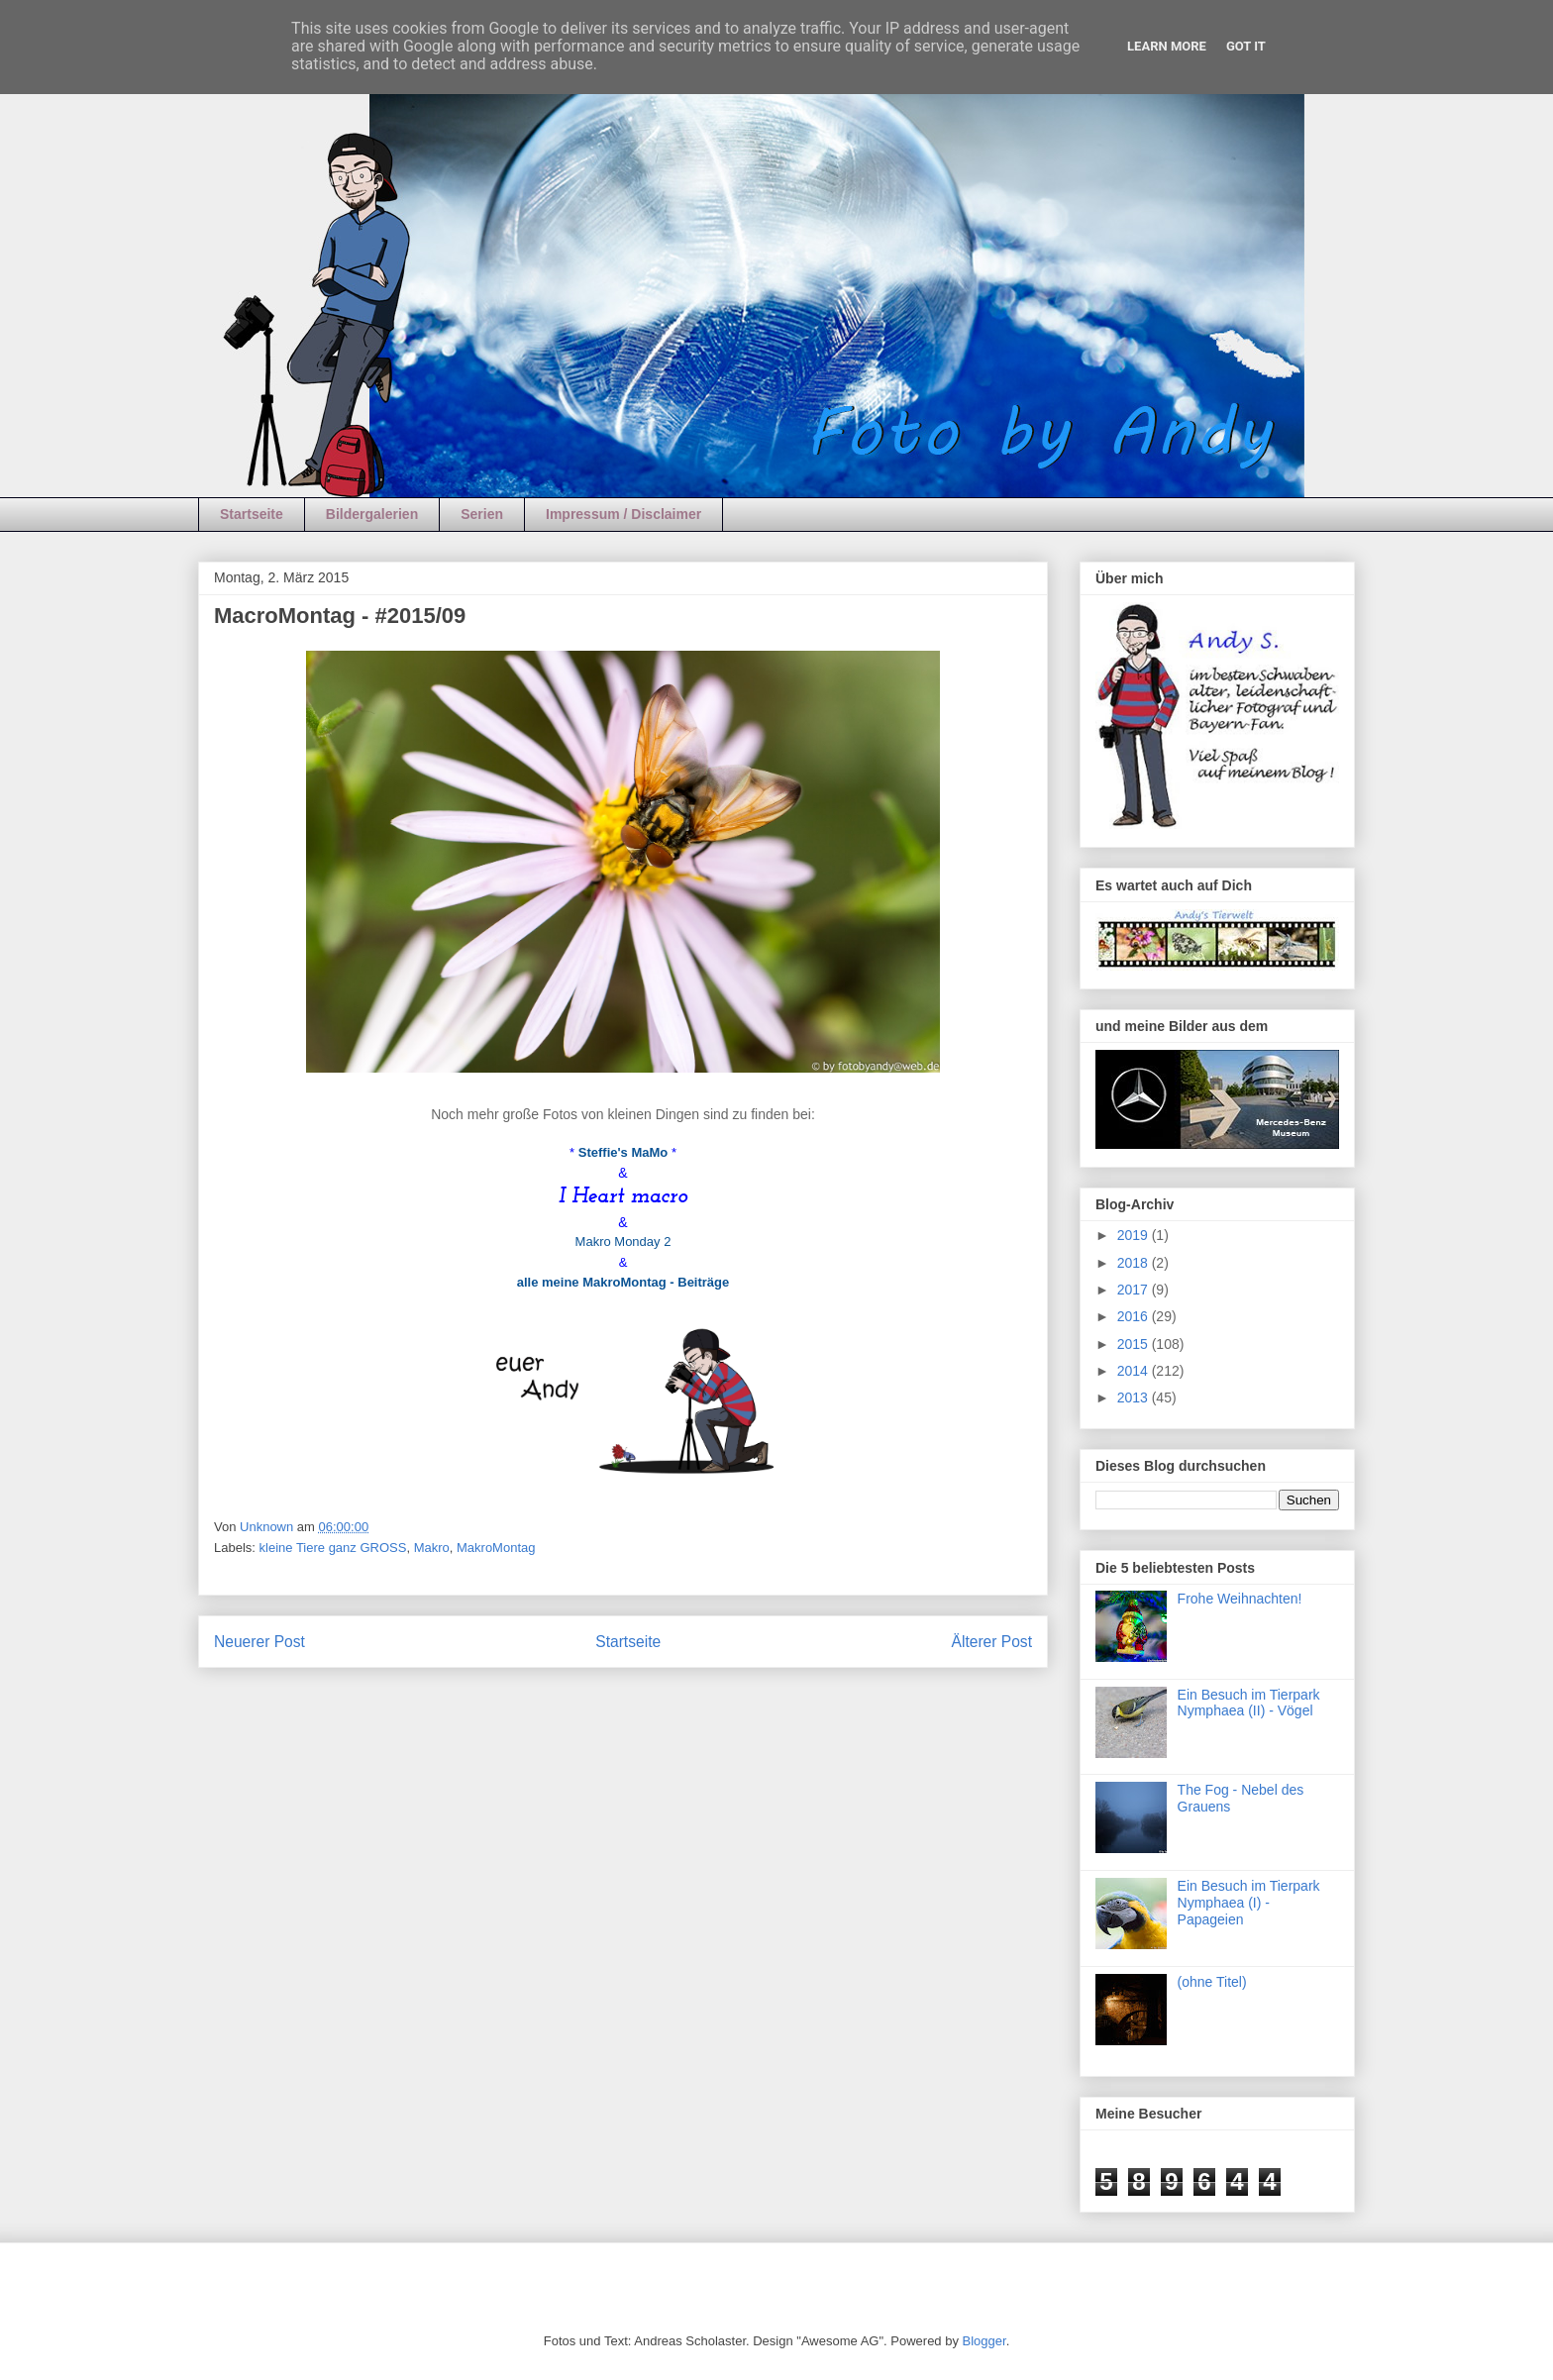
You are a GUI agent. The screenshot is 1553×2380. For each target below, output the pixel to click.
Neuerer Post (259, 1641)
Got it (1246, 46)
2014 (1134, 1371)
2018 (1134, 1263)
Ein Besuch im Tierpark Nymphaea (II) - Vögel (1249, 1703)
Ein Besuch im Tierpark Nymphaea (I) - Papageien (1249, 1902)
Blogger (984, 2340)
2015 (1134, 1344)
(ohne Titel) (1212, 1982)
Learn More (1166, 46)
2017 (1134, 1289)
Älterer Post (992, 1641)
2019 (1134, 1235)
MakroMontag (496, 1547)
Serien (482, 514)
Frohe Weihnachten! (1240, 1598)
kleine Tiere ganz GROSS (333, 1547)
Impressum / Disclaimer (623, 514)
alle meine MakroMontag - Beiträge (623, 1282)
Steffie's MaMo (623, 1152)
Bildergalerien (372, 514)
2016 (1134, 1316)
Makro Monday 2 (623, 1241)
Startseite (251, 514)
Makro (432, 1547)
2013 (1134, 1397)
